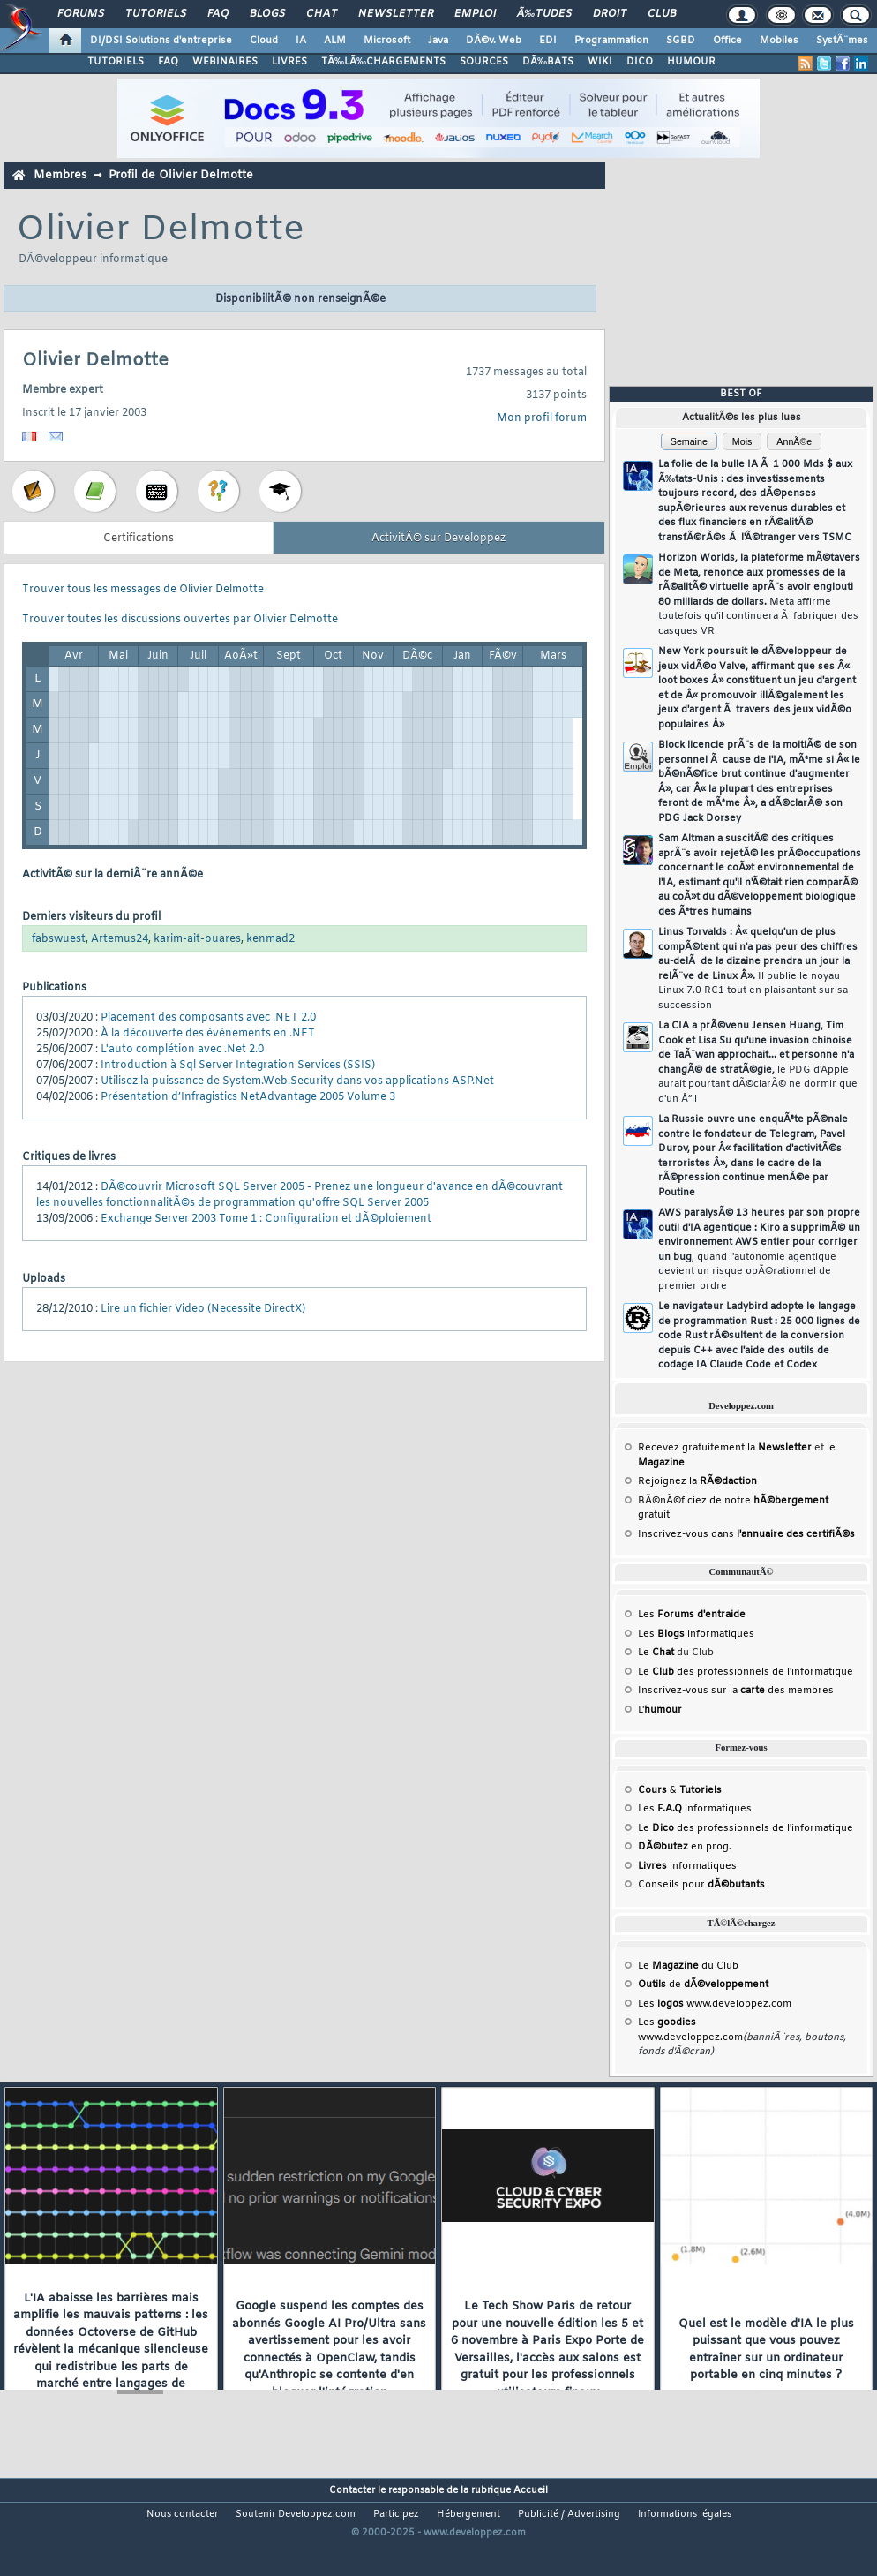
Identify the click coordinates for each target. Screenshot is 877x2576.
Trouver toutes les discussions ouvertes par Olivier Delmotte (180, 620)
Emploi (475, 14)
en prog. (684, 1847)
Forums (81, 14)
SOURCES (484, 62)
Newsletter (395, 14)
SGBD (680, 40)
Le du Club (688, 1966)
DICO (639, 62)
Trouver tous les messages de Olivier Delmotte (143, 590)
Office (727, 40)
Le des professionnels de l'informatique (745, 1672)
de (703, 1984)
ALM (335, 40)
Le (656, 1652)
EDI (548, 40)
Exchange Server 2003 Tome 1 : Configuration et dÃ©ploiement (266, 1219)
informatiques (687, 1866)
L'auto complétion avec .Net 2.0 (182, 1050)
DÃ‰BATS (547, 62)
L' (660, 1710)
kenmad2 (270, 939)
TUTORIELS (115, 62)
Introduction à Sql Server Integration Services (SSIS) (238, 1065)
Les (692, 1614)
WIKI (600, 62)
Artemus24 (119, 939)
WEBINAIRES (225, 62)
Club (662, 14)
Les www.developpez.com (714, 2004)
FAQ (218, 14)
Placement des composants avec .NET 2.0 (208, 1018)
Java (438, 40)
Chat (321, 14)
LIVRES (289, 62)
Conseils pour (701, 1885)
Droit (609, 14)
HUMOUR (691, 62)
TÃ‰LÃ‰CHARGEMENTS (383, 62)
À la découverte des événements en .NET (208, 1034)
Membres (60, 175)
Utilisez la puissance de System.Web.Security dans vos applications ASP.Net (297, 1081)
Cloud (264, 40)
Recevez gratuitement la (725, 1448)
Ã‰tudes (544, 14)
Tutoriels (156, 14)
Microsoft (387, 40)
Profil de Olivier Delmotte (181, 175)
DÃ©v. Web (493, 40)
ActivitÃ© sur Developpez (438, 538)
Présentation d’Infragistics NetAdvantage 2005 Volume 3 (248, 1097)
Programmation (611, 40)
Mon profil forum (542, 418)
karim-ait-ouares (197, 939)
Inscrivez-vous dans (746, 1534)
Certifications (138, 538)
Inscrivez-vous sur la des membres (736, 1690)
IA (301, 40)
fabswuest (59, 939)
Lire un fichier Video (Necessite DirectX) (203, 1309)
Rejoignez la (697, 1481)
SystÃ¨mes (842, 40)
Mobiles (779, 40)
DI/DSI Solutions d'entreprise (161, 40)
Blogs (267, 14)
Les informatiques (696, 1634)
